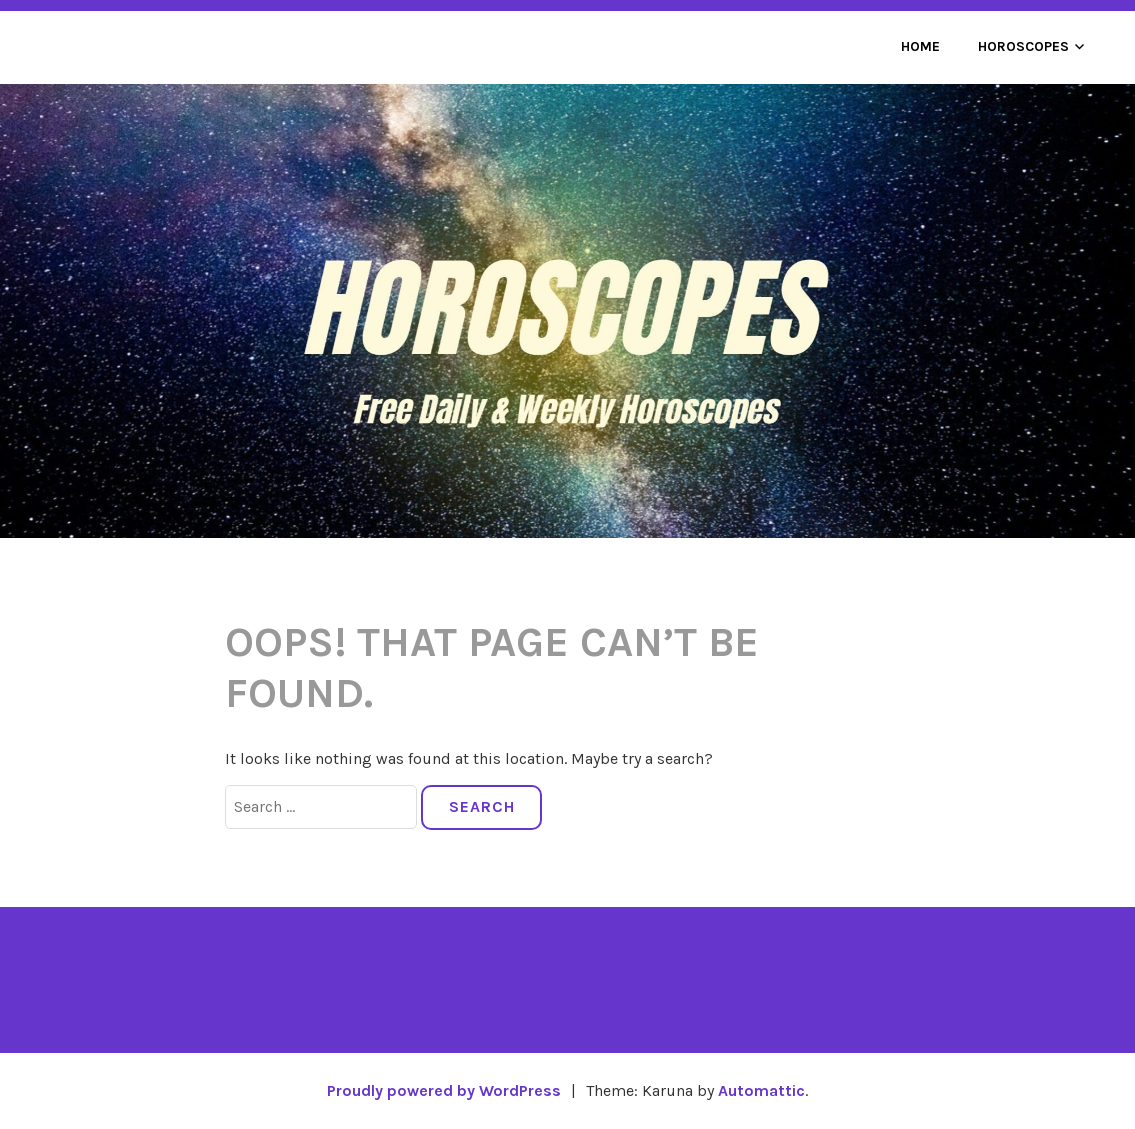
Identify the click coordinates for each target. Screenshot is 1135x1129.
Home (920, 46)
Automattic (761, 1090)
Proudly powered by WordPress (444, 1090)
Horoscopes (1023, 46)
